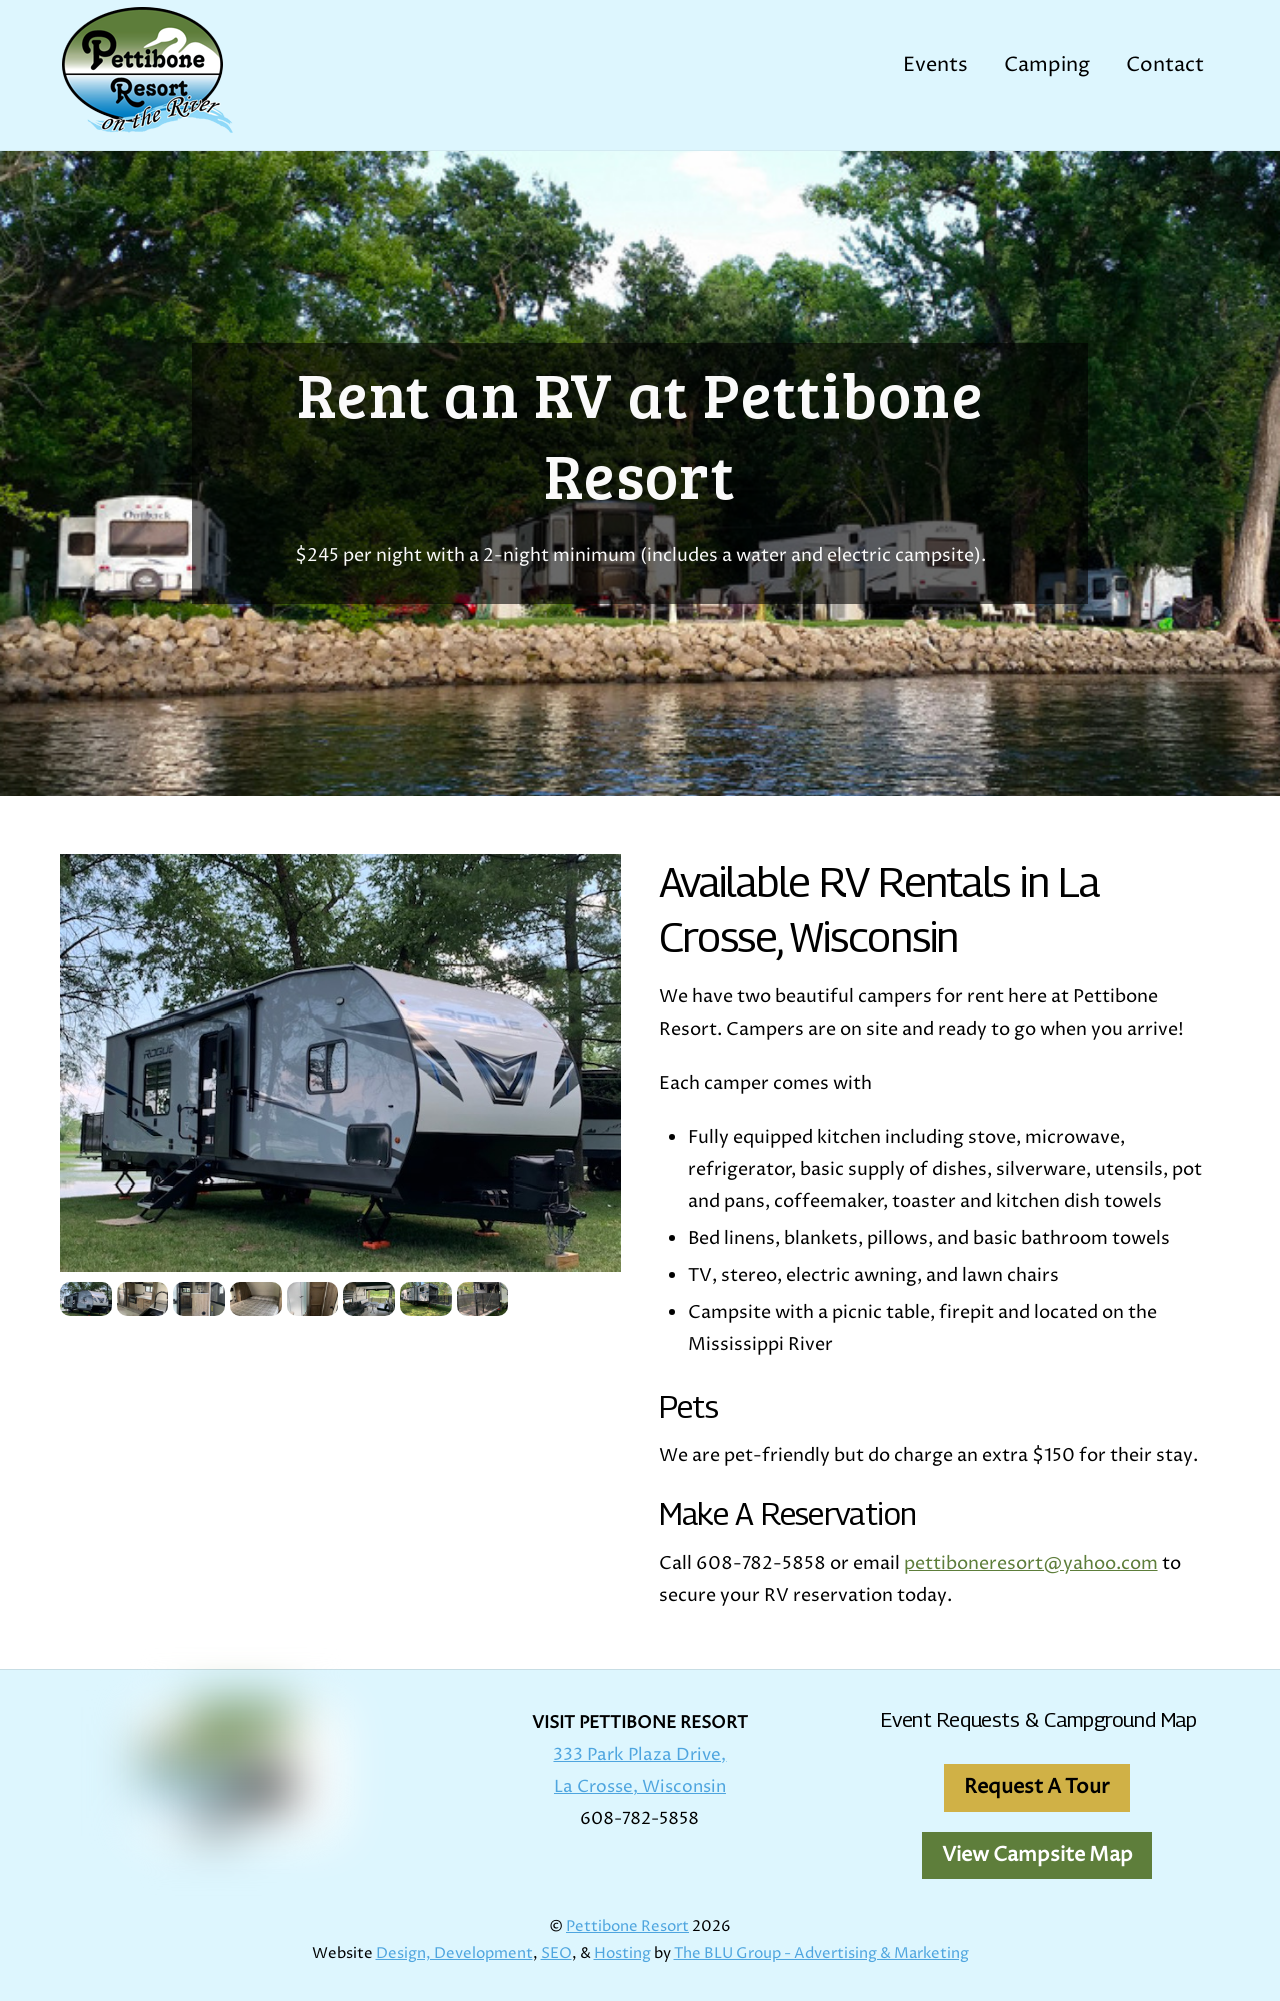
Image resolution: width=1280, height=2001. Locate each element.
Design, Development (454, 1953)
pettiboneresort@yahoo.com (1031, 1563)
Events (935, 65)
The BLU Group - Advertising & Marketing (821, 1953)
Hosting (622, 1953)
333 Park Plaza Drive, (639, 1755)
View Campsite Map (1037, 1855)
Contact (1165, 65)
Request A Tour (1037, 1787)
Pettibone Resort (627, 1926)
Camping (1047, 65)
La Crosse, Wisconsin (640, 1787)
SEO (556, 1953)
